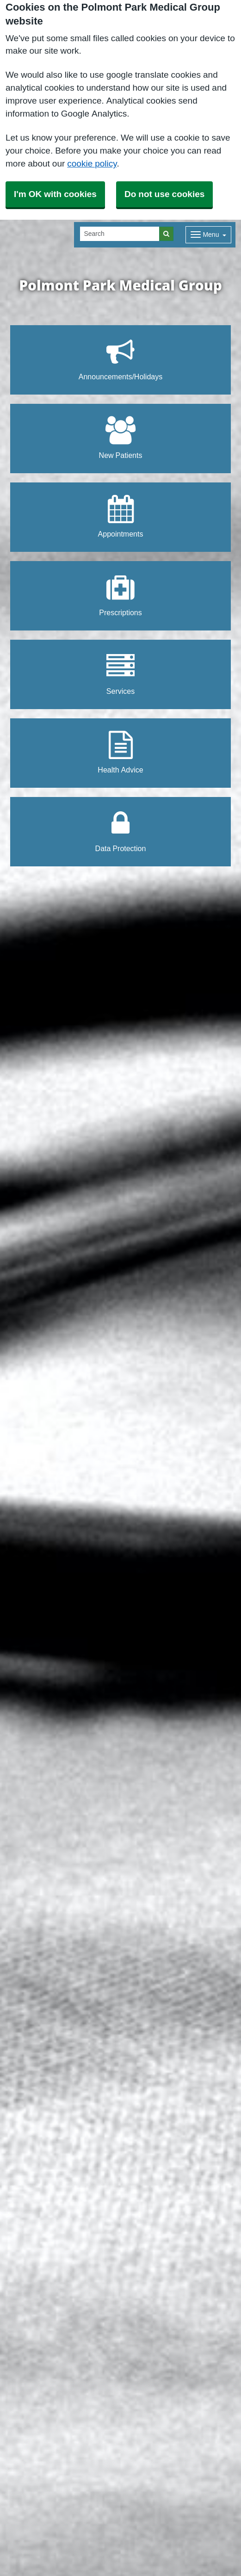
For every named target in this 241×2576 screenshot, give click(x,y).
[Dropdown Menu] (208, 234)
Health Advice (120, 752)
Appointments (120, 516)
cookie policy (92, 163)
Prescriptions (120, 595)
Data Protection (120, 831)
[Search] (120, 234)
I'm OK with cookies (55, 194)
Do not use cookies (164, 194)
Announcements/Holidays (120, 359)
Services (120, 674)
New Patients (120, 438)
